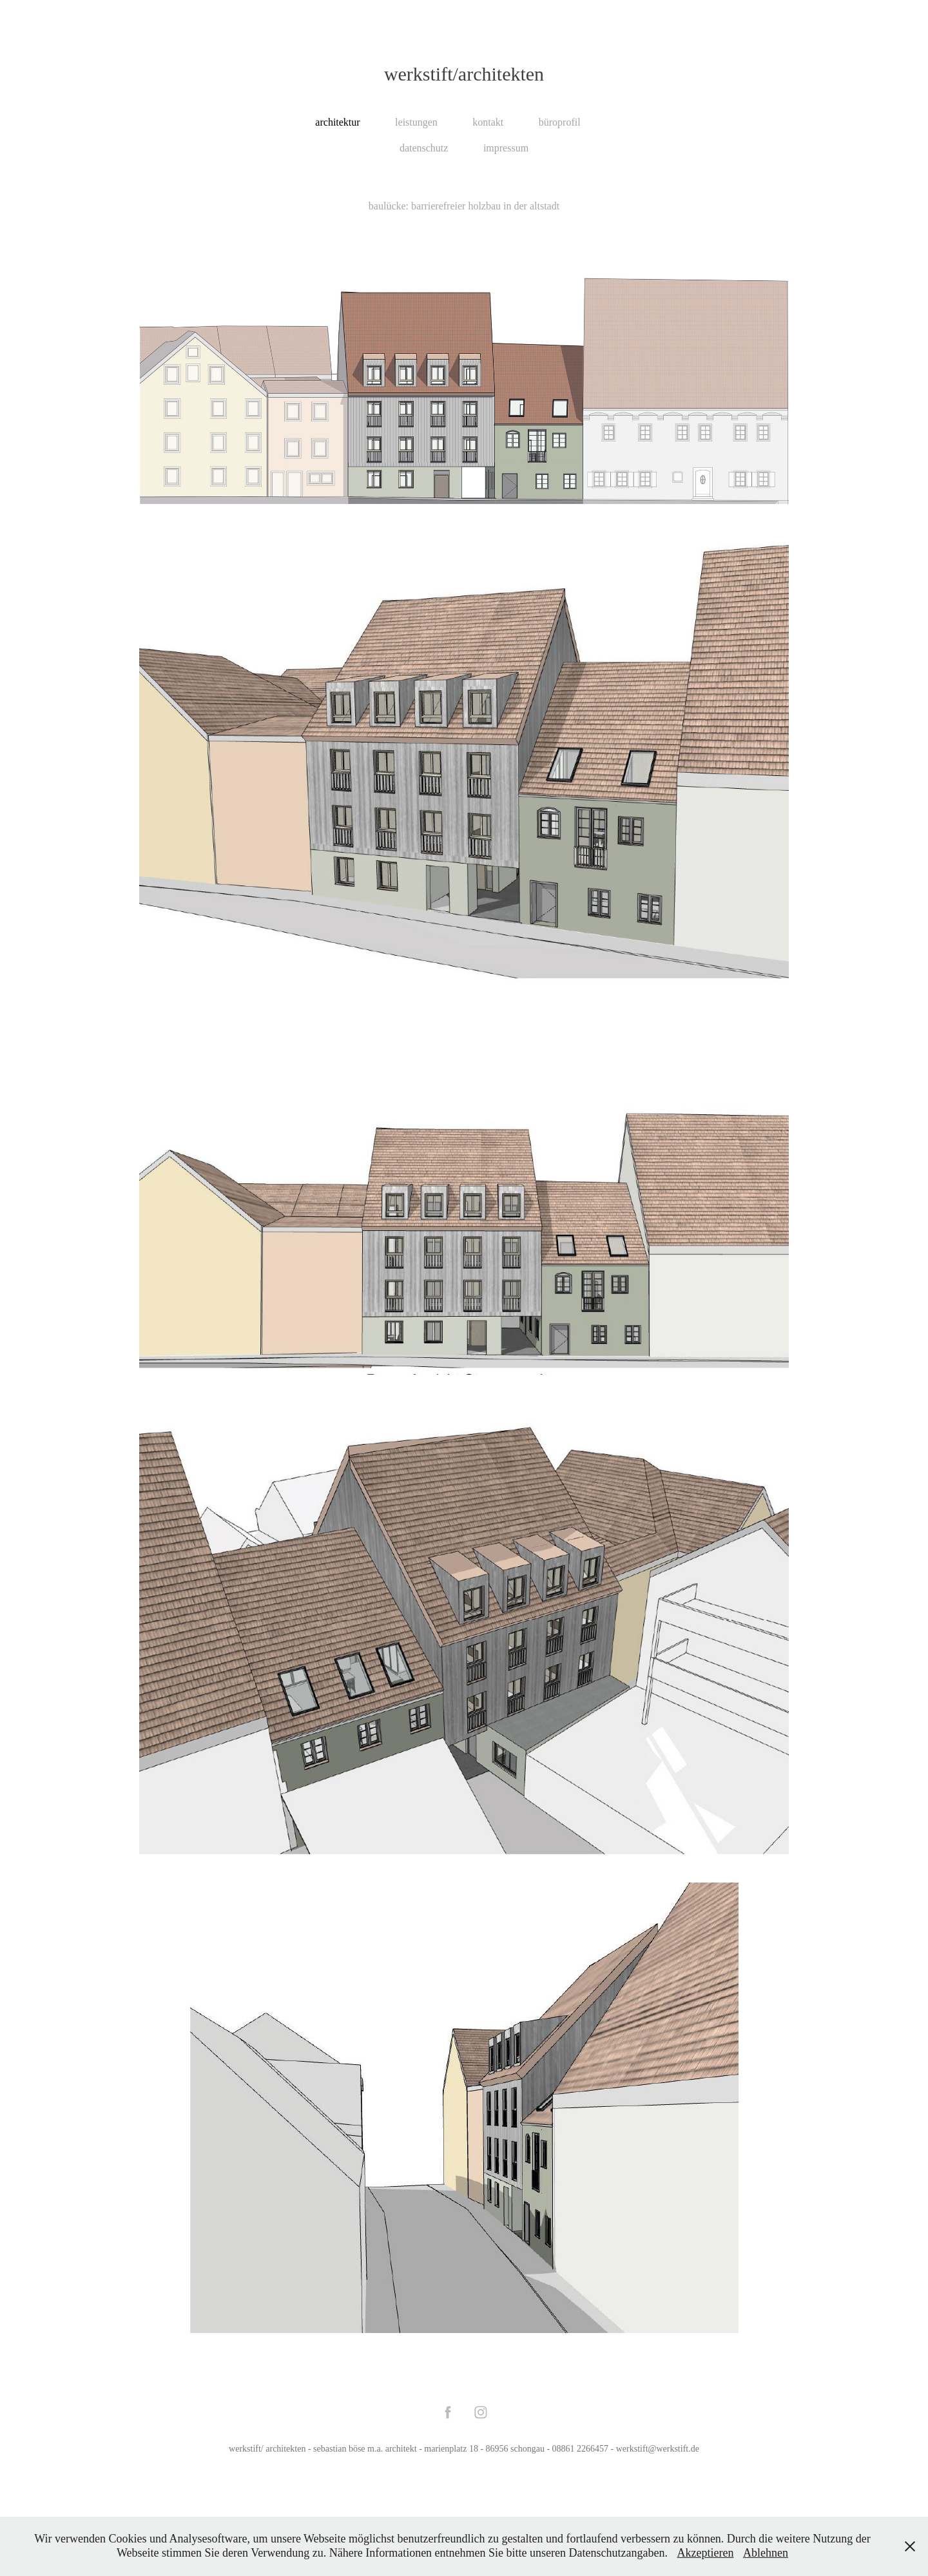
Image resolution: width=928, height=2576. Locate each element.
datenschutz (424, 147)
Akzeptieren (705, 2552)
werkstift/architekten (464, 73)
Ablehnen (765, 2552)
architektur (337, 122)
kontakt (487, 122)
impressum (505, 147)
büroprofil (560, 122)
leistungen (416, 122)
